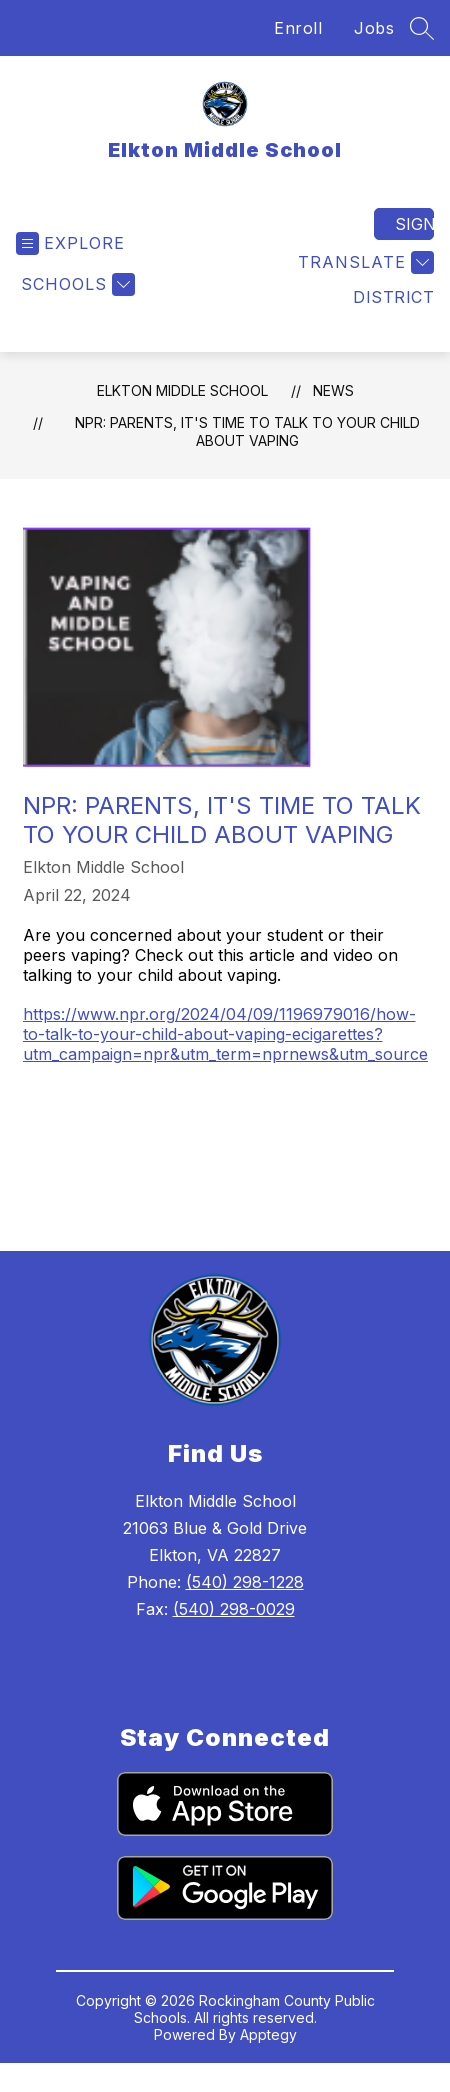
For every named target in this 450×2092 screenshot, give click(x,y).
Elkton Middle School (182, 390)
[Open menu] (70, 243)
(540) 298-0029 (234, 1609)
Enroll (298, 28)
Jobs (374, 28)
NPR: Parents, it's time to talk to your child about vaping (247, 431)
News (333, 390)
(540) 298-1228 (245, 1582)
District (393, 297)
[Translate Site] (363, 262)
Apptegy (268, 2034)
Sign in (414, 224)
